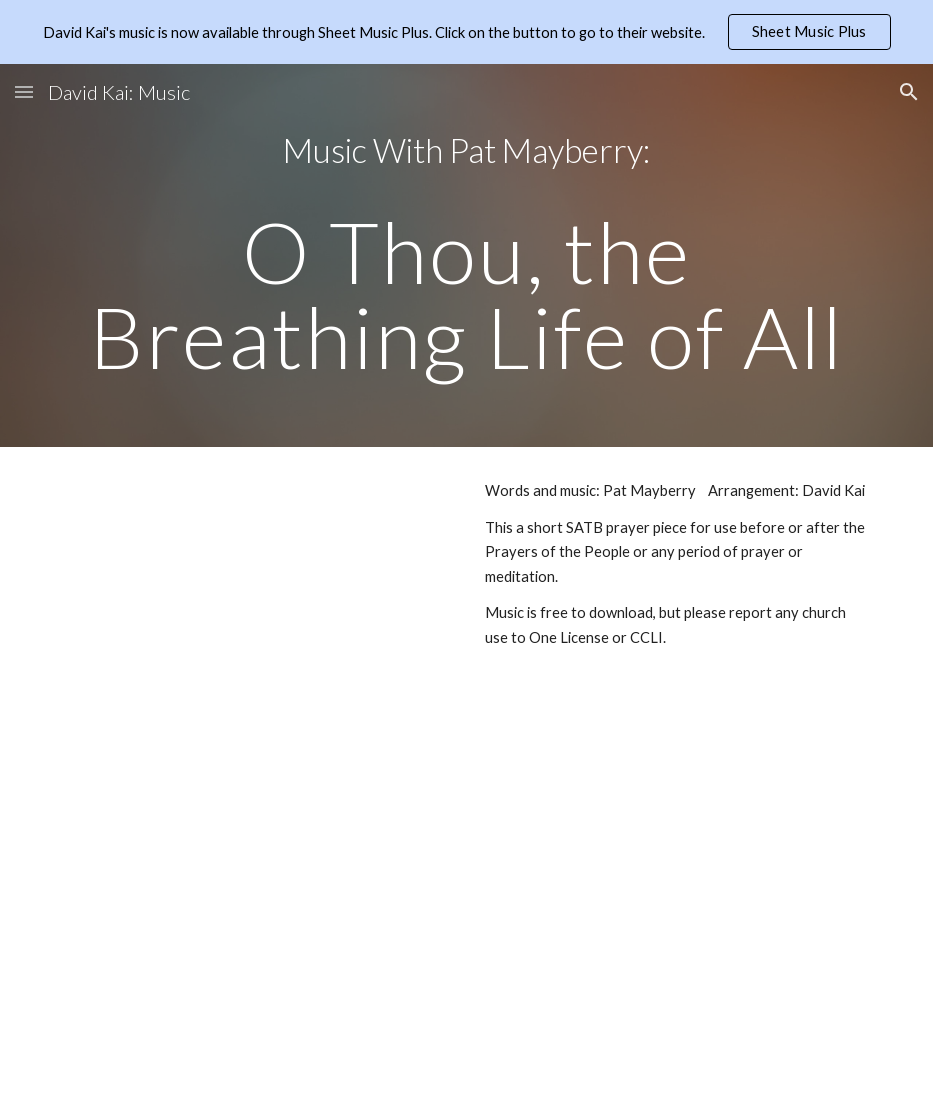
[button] (24, 91)
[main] (466, 255)
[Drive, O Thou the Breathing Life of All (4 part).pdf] (257, 885)
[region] (466, 32)
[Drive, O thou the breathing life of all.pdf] (257, 593)
